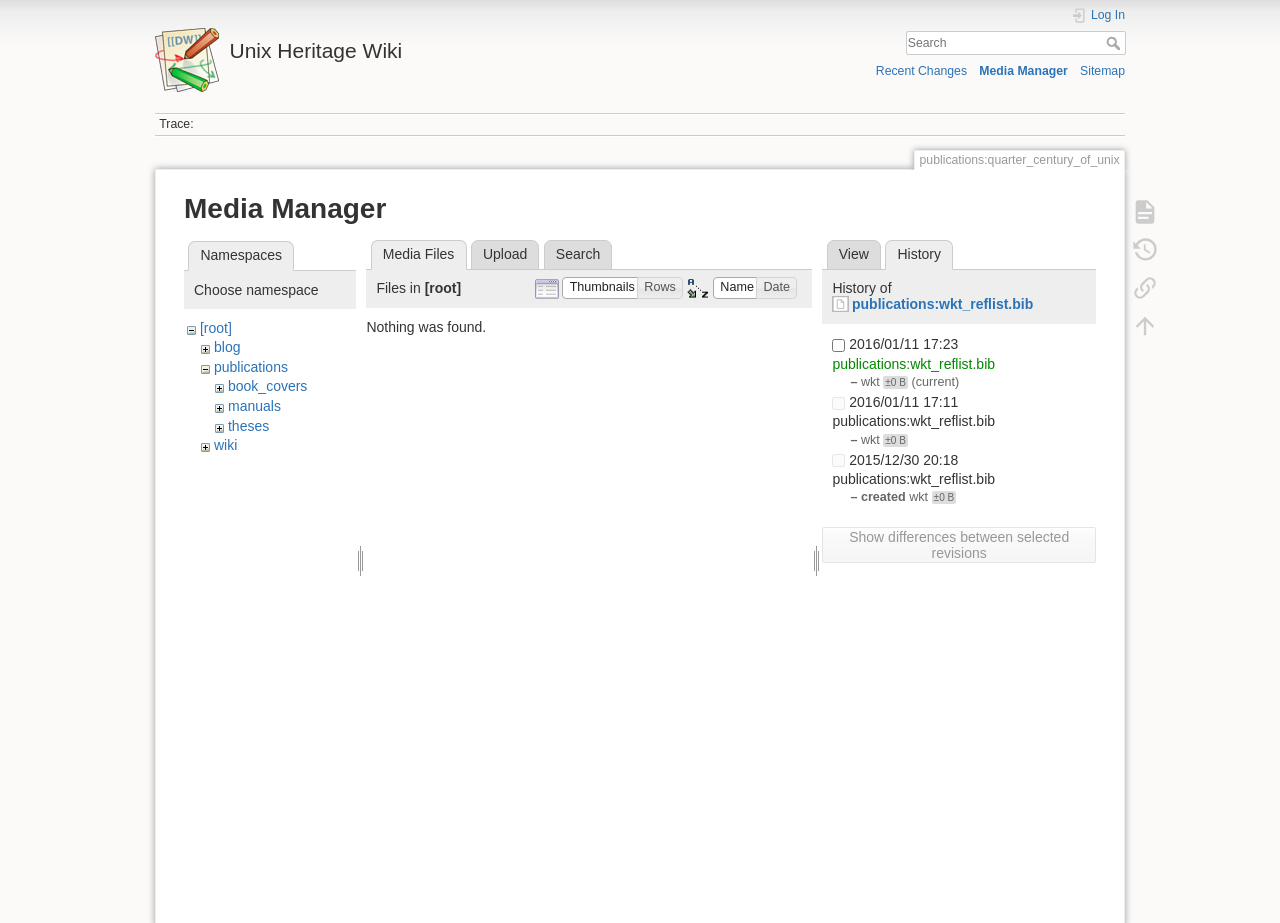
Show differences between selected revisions (959, 545)
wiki (225, 445)
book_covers (267, 386)
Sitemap (1102, 71)
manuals (254, 406)
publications (251, 367)
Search (1115, 43)
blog (227, 347)
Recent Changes (921, 71)
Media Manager (1023, 71)
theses (248, 426)
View (854, 254)
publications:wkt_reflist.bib (942, 304)
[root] (216, 328)
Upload (505, 254)
